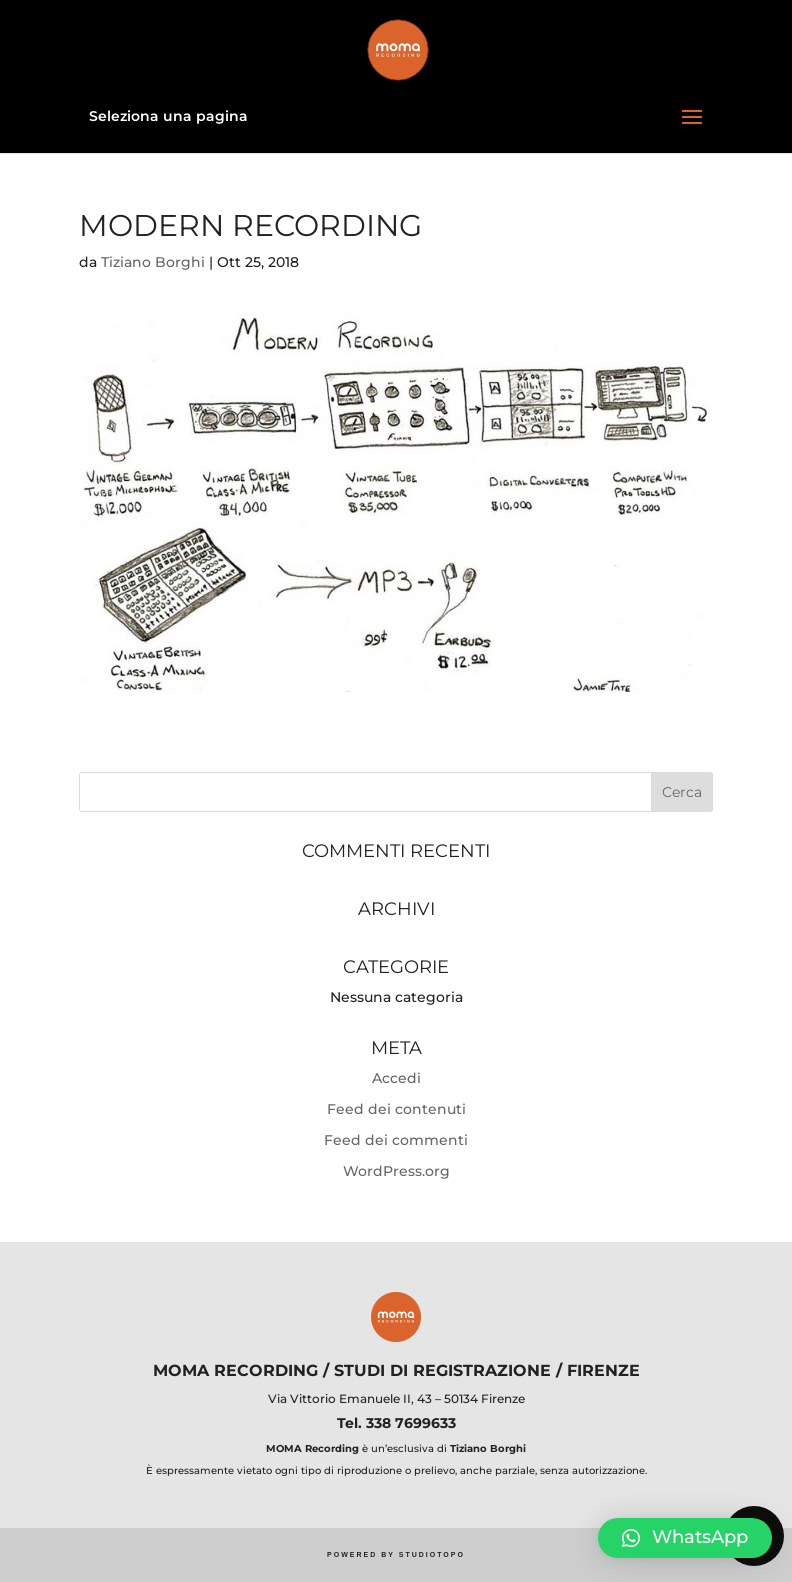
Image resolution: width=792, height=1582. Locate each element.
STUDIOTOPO (432, 1554)
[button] (685, 1538)
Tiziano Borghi (153, 262)
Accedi (396, 1078)
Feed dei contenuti (396, 1109)
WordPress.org (396, 1171)
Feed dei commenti (396, 1140)
